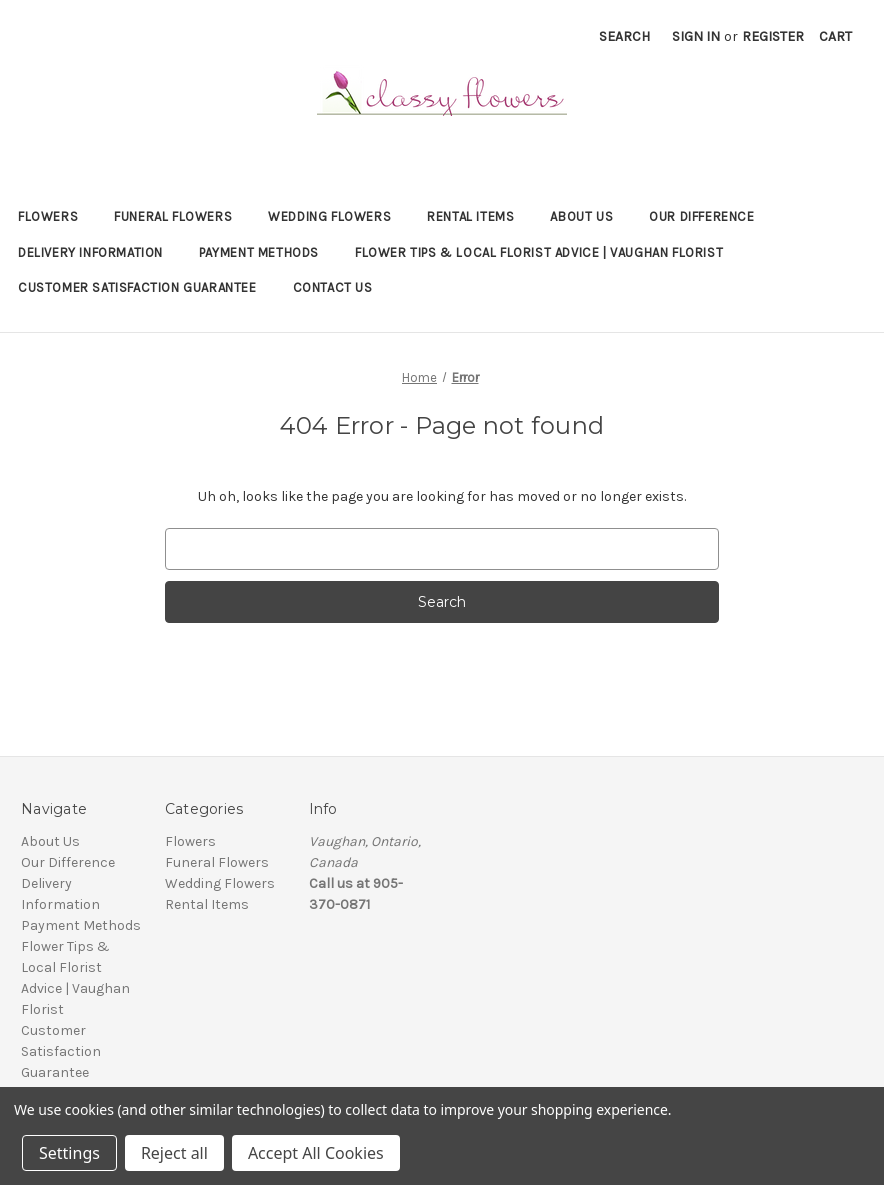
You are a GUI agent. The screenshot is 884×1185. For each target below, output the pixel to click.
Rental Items (470, 216)
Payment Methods (259, 252)
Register (773, 36)
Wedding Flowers (329, 216)
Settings (69, 1153)
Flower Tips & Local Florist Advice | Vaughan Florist (539, 252)
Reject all (174, 1153)
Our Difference (701, 216)
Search (624, 36)
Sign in (696, 36)
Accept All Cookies (316, 1153)
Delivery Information (90, 252)
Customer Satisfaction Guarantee (137, 287)
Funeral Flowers (173, 216)
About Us (581, 216)
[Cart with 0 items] (835, 36)
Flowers (48, 216)
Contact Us (333, 287)
